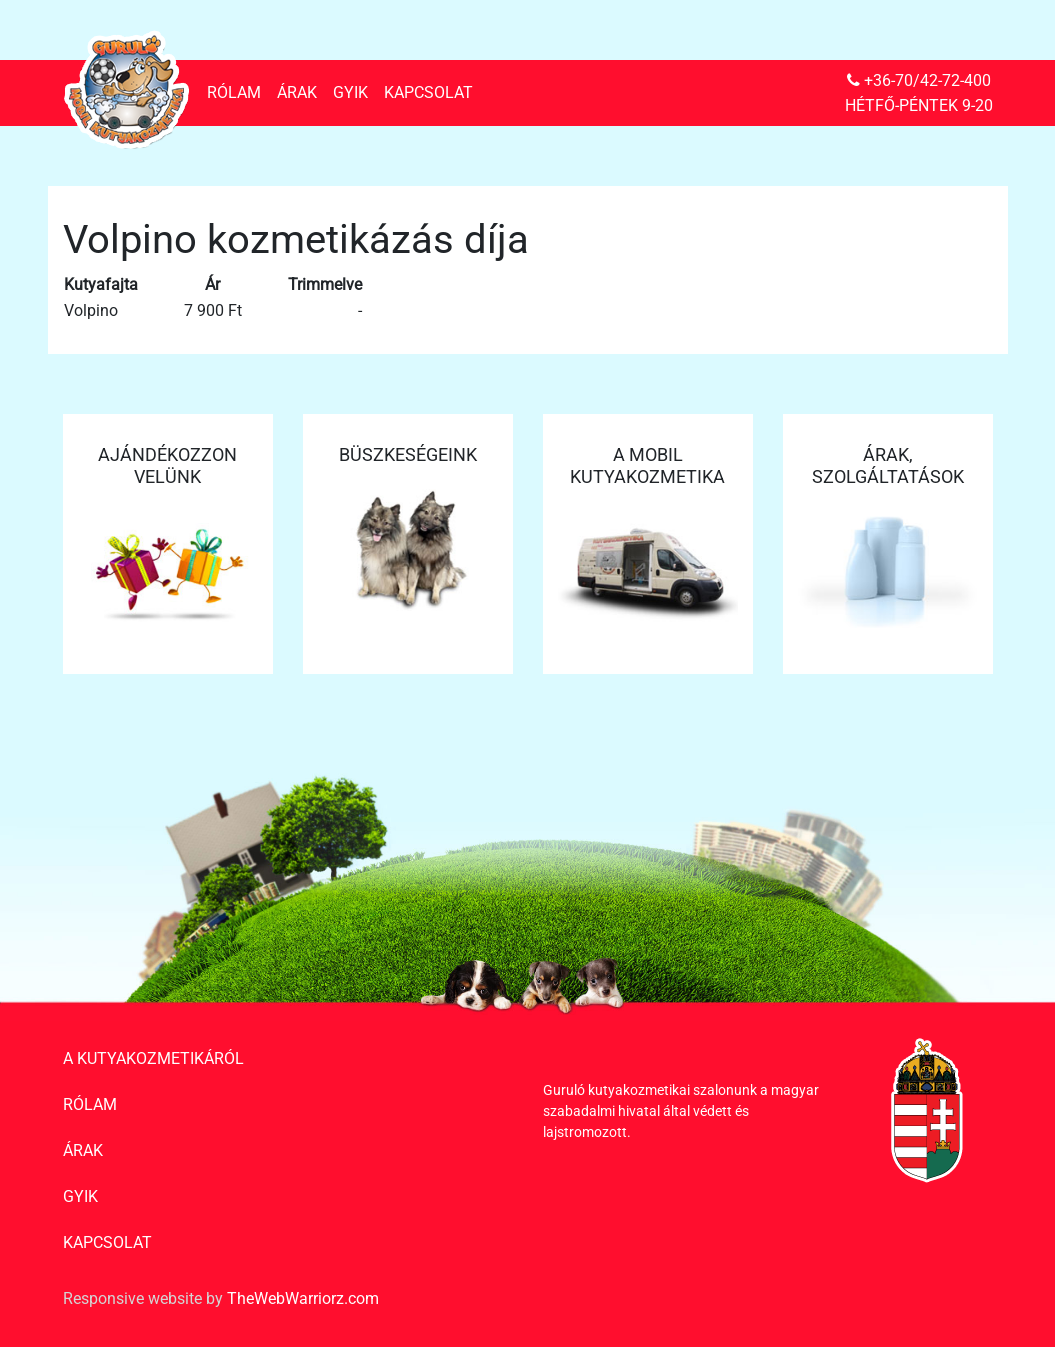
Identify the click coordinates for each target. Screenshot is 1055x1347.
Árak (297, 92)
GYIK (350, 92)
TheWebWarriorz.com (303, 1298)
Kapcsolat (428, 92)
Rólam (234, 92)
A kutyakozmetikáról (153, 1058)
